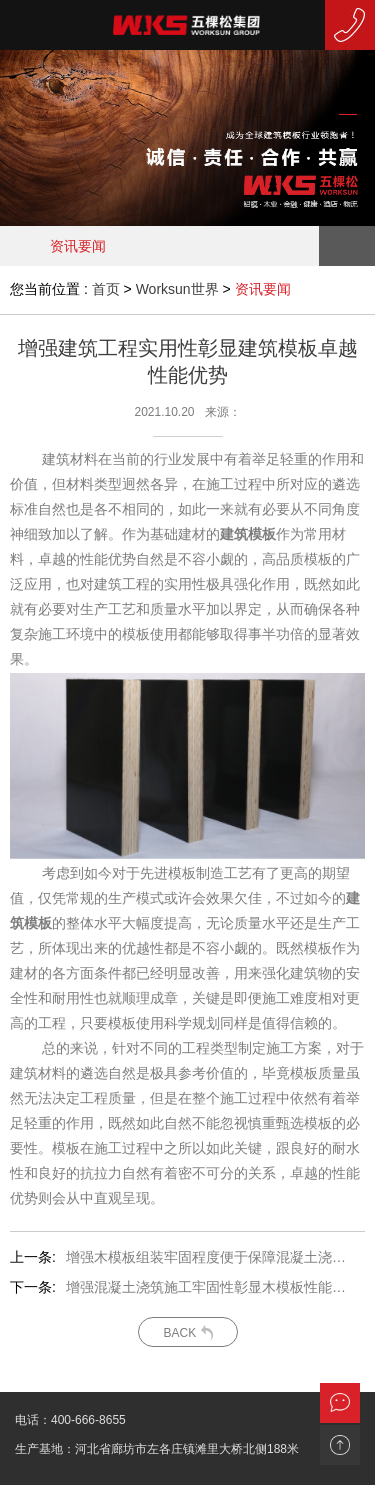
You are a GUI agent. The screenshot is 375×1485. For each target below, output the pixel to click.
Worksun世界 (177, 289)
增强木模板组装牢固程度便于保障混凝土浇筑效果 (208, 1257)
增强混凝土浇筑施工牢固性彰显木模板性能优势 (208, 1287)
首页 (106, 289)
